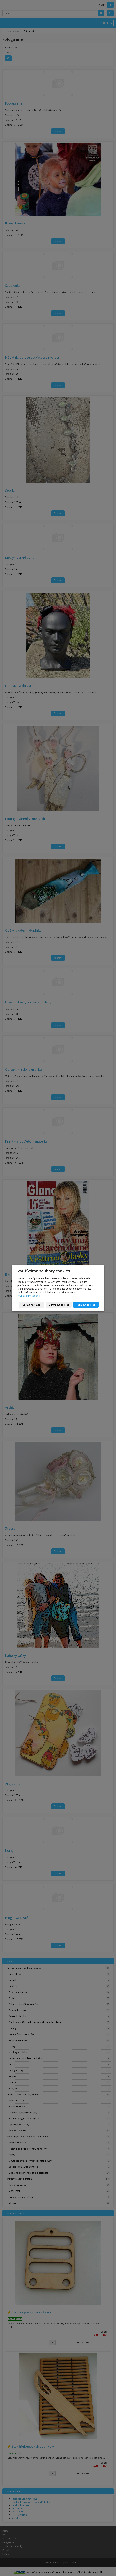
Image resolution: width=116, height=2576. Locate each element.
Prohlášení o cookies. (28, 1295)
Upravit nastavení (32, 1304)
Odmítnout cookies (59, 1304)
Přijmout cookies (86, 1304)
